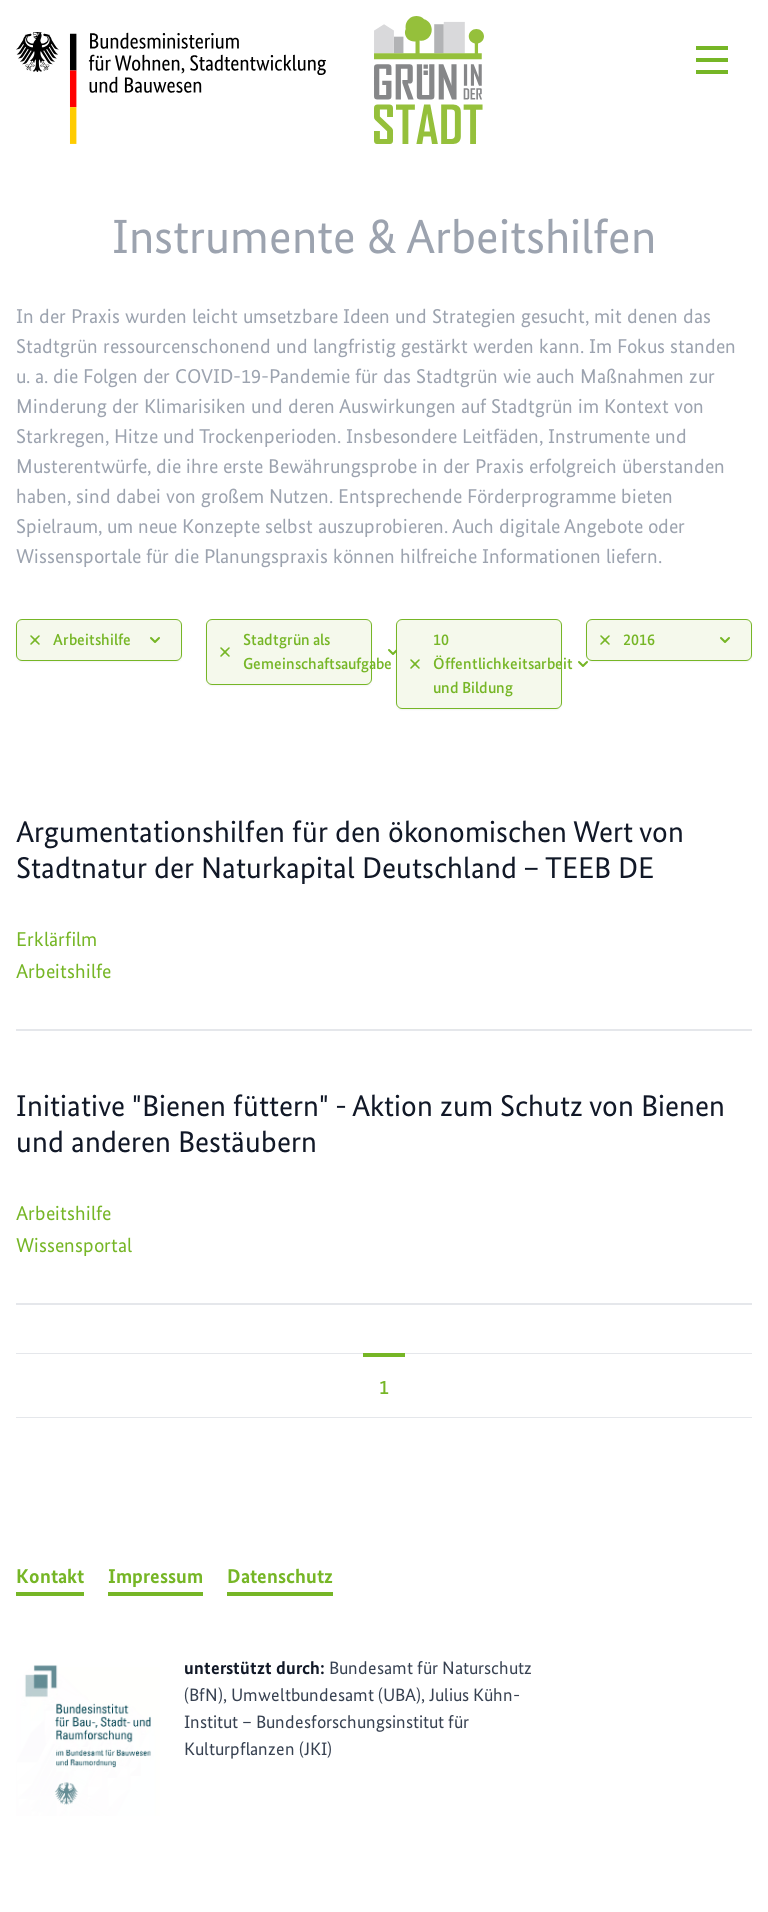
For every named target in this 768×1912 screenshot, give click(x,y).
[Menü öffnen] (712, 60)
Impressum (155, 1576)
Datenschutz (280, 1576)
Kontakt (50, 1576)
